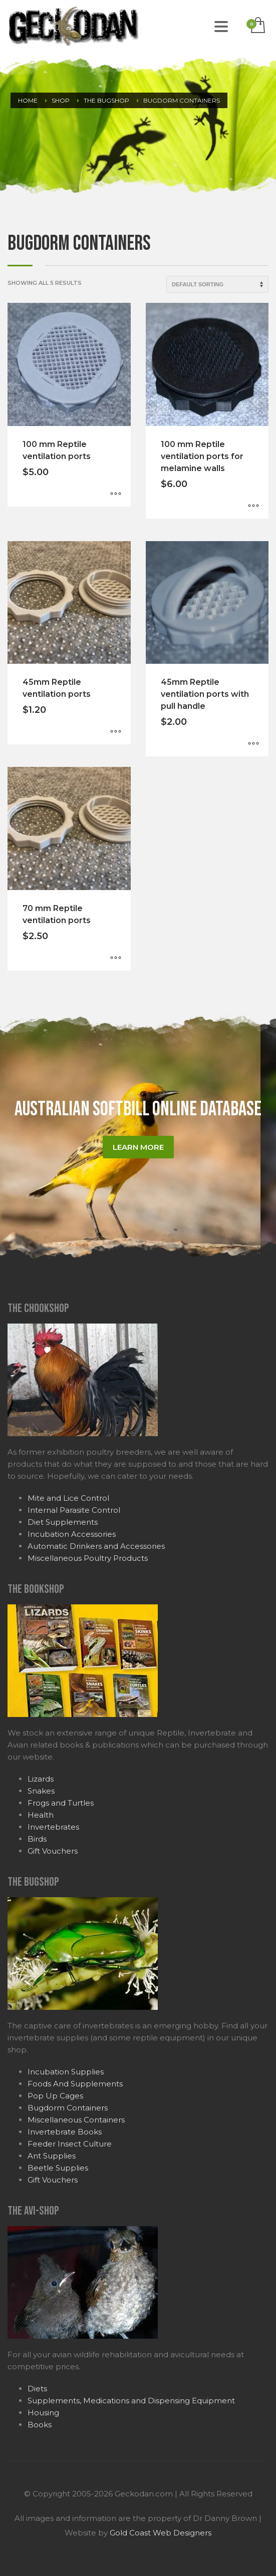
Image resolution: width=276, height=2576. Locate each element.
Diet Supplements (63, 1522)
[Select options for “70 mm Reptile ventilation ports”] (116, 958)
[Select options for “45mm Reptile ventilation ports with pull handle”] (253, 743)
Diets (37, 2388)
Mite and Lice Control (68, 1498)
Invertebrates (53, 1827)
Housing (43, 2412)
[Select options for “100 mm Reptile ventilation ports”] (116, 494)
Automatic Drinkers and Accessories (96, 1546)
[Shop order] (217, 284)
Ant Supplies (52, 2156)
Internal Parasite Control (74, 1510)
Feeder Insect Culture (70, 2144)
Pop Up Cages (55, 2095)
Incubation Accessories (72, 1534)
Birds (37, 1839)
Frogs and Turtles (61, 1803)
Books (40, 2424)
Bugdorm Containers (68, 2107)
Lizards (41, 1779)
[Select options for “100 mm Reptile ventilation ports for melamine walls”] (253, 506)
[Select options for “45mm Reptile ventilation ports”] (116, 731)
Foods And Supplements (75, 2083)
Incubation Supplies (66, 2071)
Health (41, 1815)
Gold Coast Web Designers (160, 2532)
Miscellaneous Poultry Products (88, 1558)
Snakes (41, 1791)
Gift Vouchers (53, 1851)
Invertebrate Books (65, 2131)
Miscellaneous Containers (76, 2119)
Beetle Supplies (58, 2168)
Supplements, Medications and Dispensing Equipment (131, 2400)
